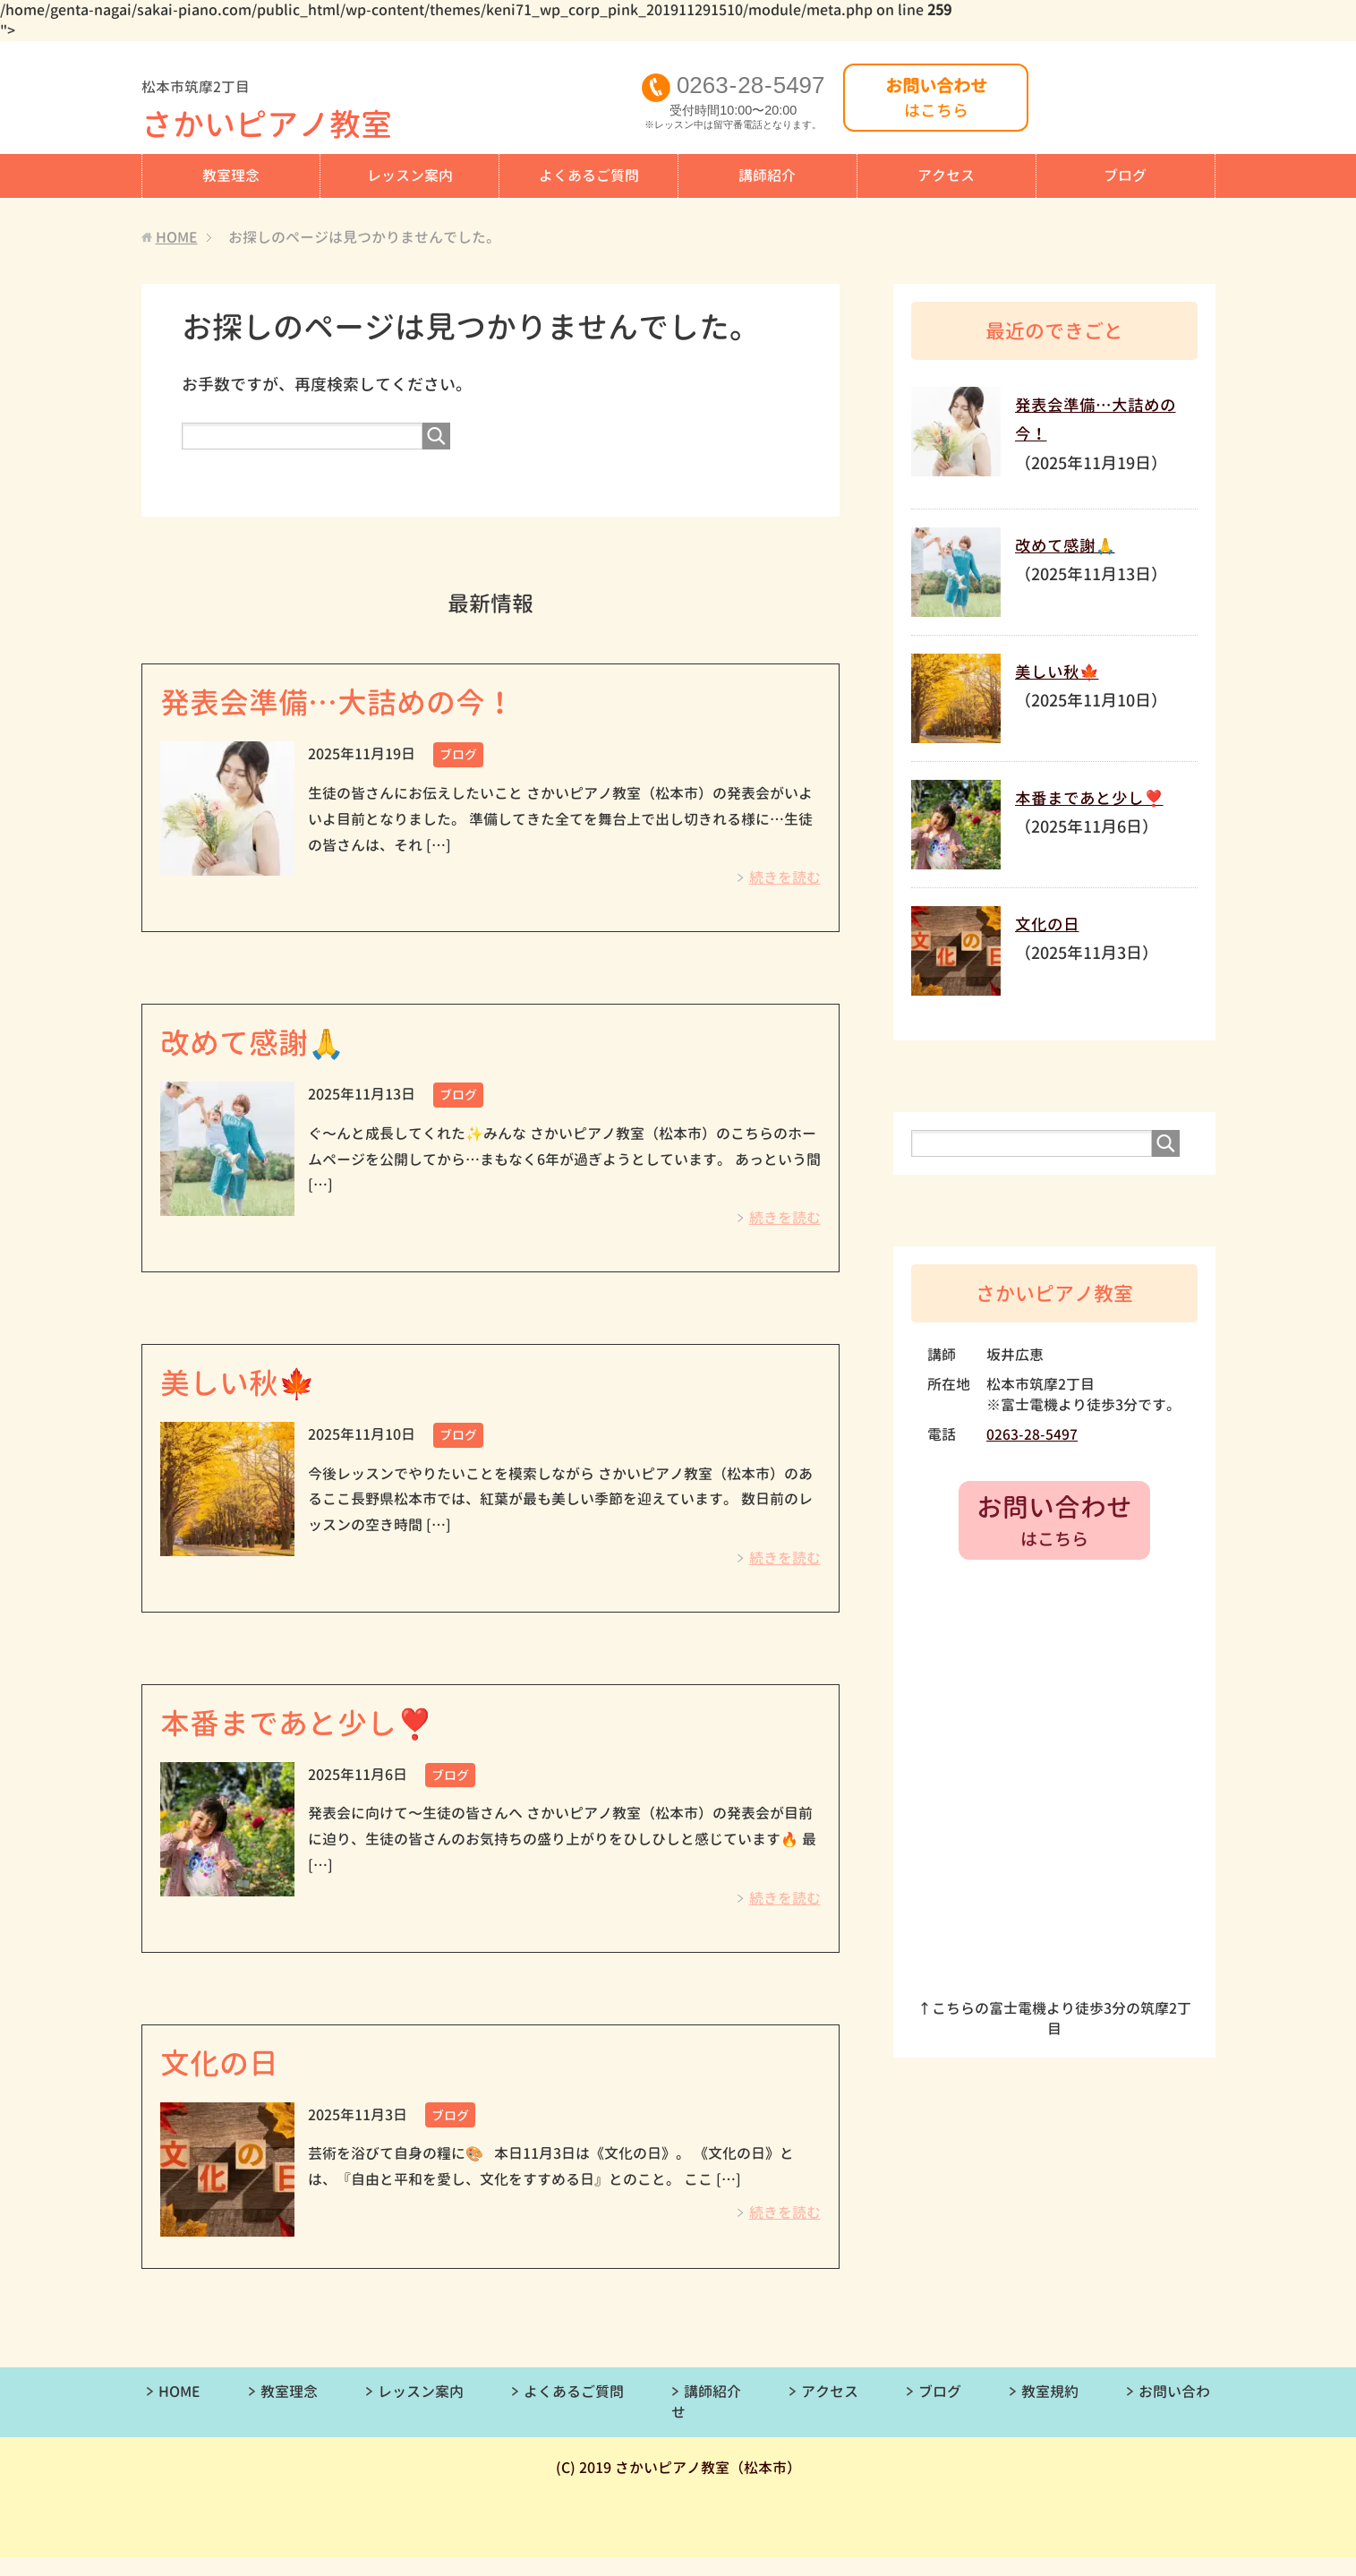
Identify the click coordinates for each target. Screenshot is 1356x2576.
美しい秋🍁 (244, 1392)
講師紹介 (767, 174)
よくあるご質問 (589, 174)
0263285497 (756, 85)
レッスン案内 (410, 174)
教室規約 (1050, 2410)
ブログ (1125, 174)
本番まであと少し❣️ (309, 1736)
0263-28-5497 (1032, 1433)
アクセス (946, 174)
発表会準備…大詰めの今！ (353, 704)
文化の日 (224, 2079)
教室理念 (231, 174)
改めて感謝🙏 (261, 1048)
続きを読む (785, 881)
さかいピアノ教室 (389, 113)
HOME (179, 2410)
